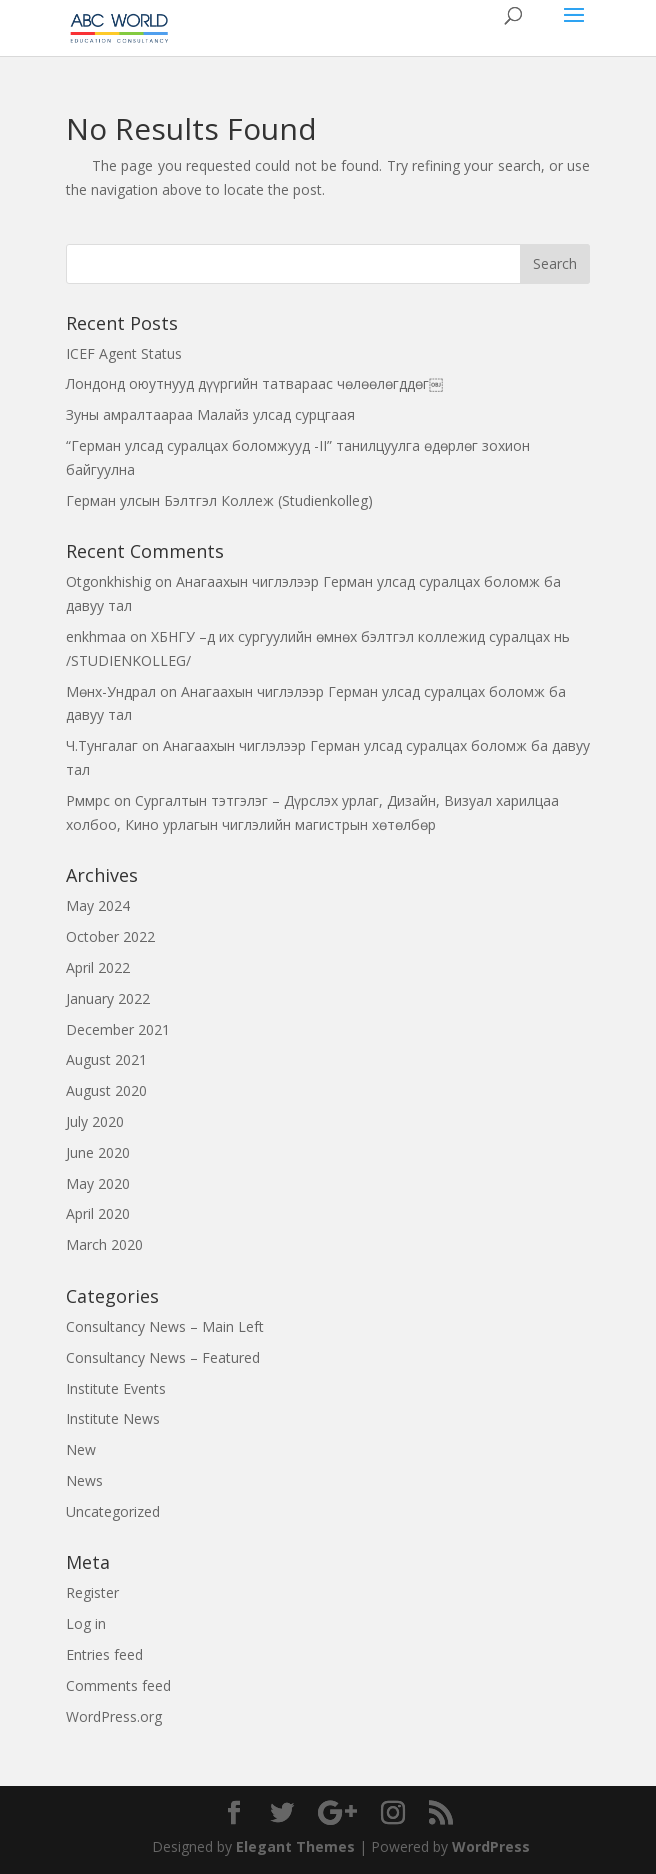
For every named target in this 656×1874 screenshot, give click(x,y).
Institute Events (116, 1388)
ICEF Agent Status (124, 353)
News (84, 1480)
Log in (86, 1623)
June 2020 (98, 1152)
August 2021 (106, 1059)
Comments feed (118, 1685)
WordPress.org (114, 1716)
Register (92, 1592)
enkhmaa (96, 636)
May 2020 (98, 1183)
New (81, 1449)
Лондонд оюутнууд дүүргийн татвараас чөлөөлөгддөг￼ (254, 383)
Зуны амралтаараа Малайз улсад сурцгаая (210, 414)
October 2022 (110, 936)
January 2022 (108, 998)
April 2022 (98, 967)
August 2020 (106, 1090)
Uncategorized (113, 1511)
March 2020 (104, 1244)
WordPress (491, 1846)
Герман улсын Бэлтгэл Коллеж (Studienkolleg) (219, 500)
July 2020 (95, 1121)
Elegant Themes (295, 1846)
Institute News (113, 1418)
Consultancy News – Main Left (165, 1326)
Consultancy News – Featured (163, 1357)
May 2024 (98, 905)
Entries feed (104, 1654)
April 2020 (98, 1213)
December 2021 (118, 1029)
